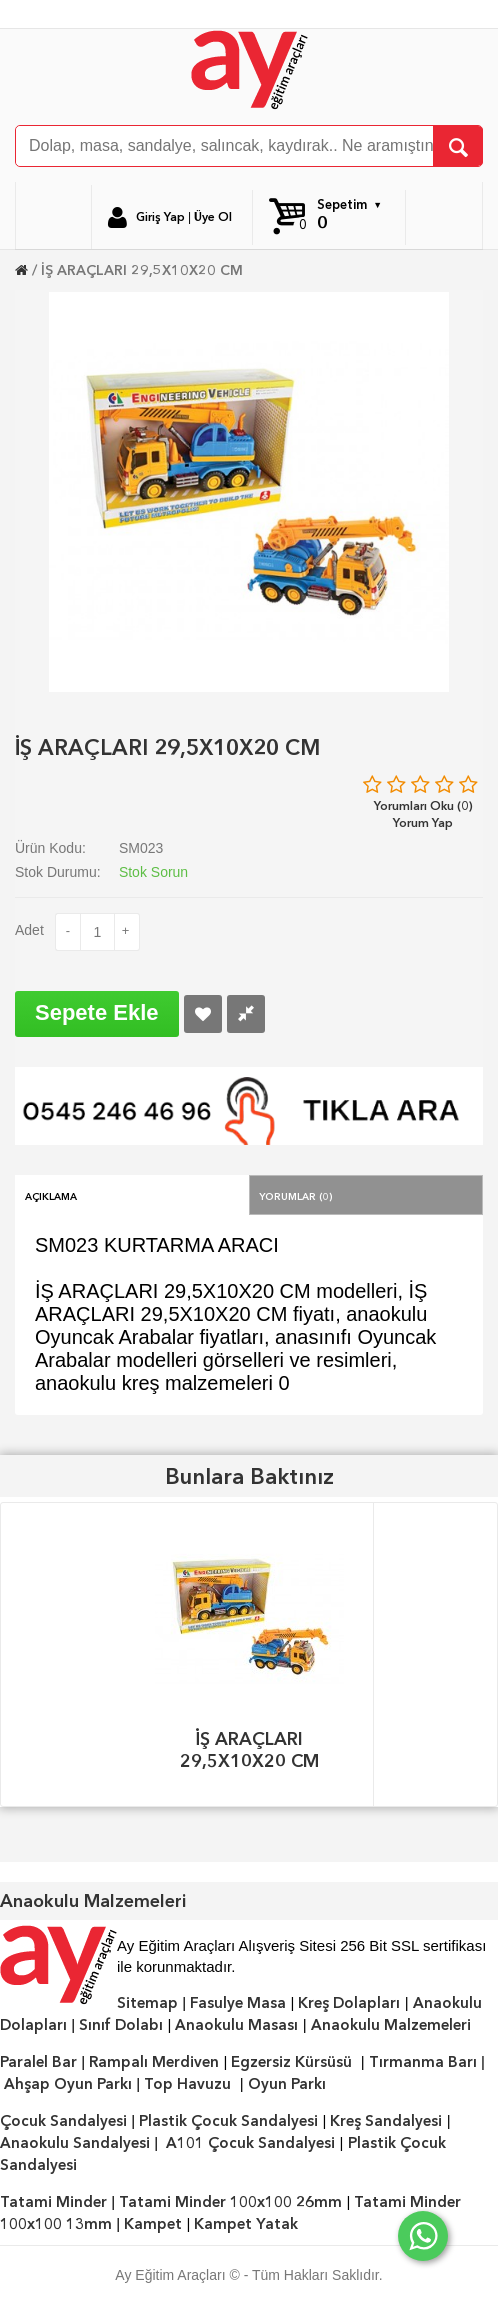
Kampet (153, 2224)
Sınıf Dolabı (121, 2025)
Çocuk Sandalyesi (63, 2121)
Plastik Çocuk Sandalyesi (228, 2121)
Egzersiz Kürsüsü (291, 2062)
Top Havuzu (187, 2084)
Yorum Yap (423, 822)
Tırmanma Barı (423, 2062)
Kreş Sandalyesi (386, 2121)
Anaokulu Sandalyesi (75, 2143)
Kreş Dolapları (349, 2003)
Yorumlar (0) (296, 1195)
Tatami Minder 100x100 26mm (230, 2202)
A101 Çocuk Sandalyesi (250, 2143)
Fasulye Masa (238, 2003)
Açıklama (51, 1195)
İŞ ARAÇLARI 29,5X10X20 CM (142, 270)
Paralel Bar (38, 2062)
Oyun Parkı (287, 2084)
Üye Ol (213, 217)
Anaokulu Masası (236, 2025)
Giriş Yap (160, 217)
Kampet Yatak (246, 2224)
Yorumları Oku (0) (423, 805)
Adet (29, 930)
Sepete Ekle (97, 1012)
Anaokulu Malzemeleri (391, 2025)
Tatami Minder (53, 2202)
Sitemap (147, 2003)
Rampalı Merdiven (154, 2062)
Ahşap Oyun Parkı (68, 2084)
